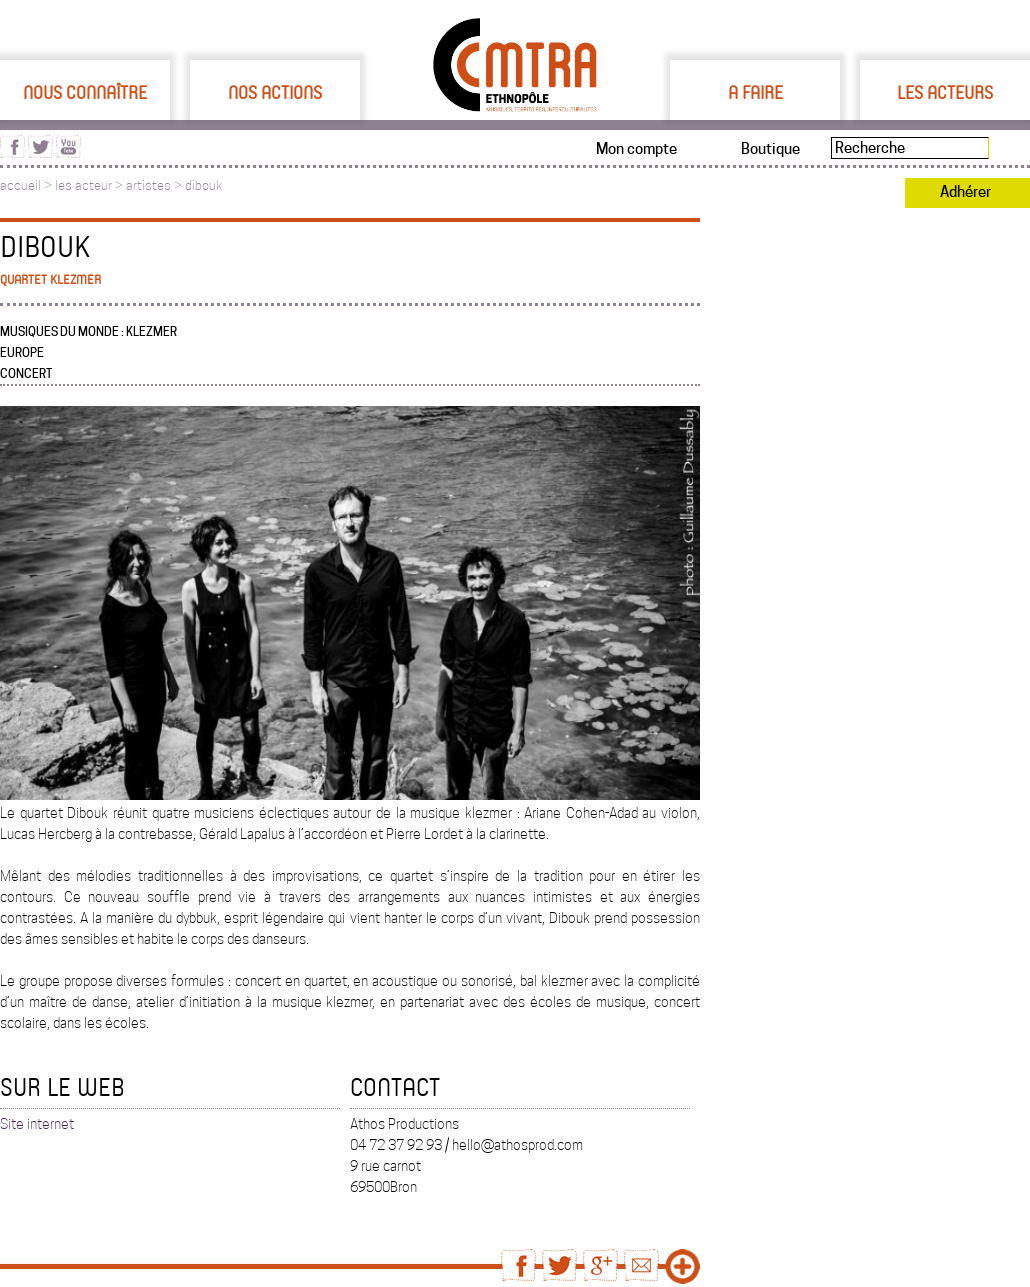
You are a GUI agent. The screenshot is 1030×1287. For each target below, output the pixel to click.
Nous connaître (85, 92)
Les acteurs (945, 92)
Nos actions (275, 92)
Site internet (37, 1124)
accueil (20, 185)
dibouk (203, 185)
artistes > (155, 185)
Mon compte (636, 149)
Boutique (770, 149)
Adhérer (965, 192)
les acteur (83, 185)
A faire (755, 92)
